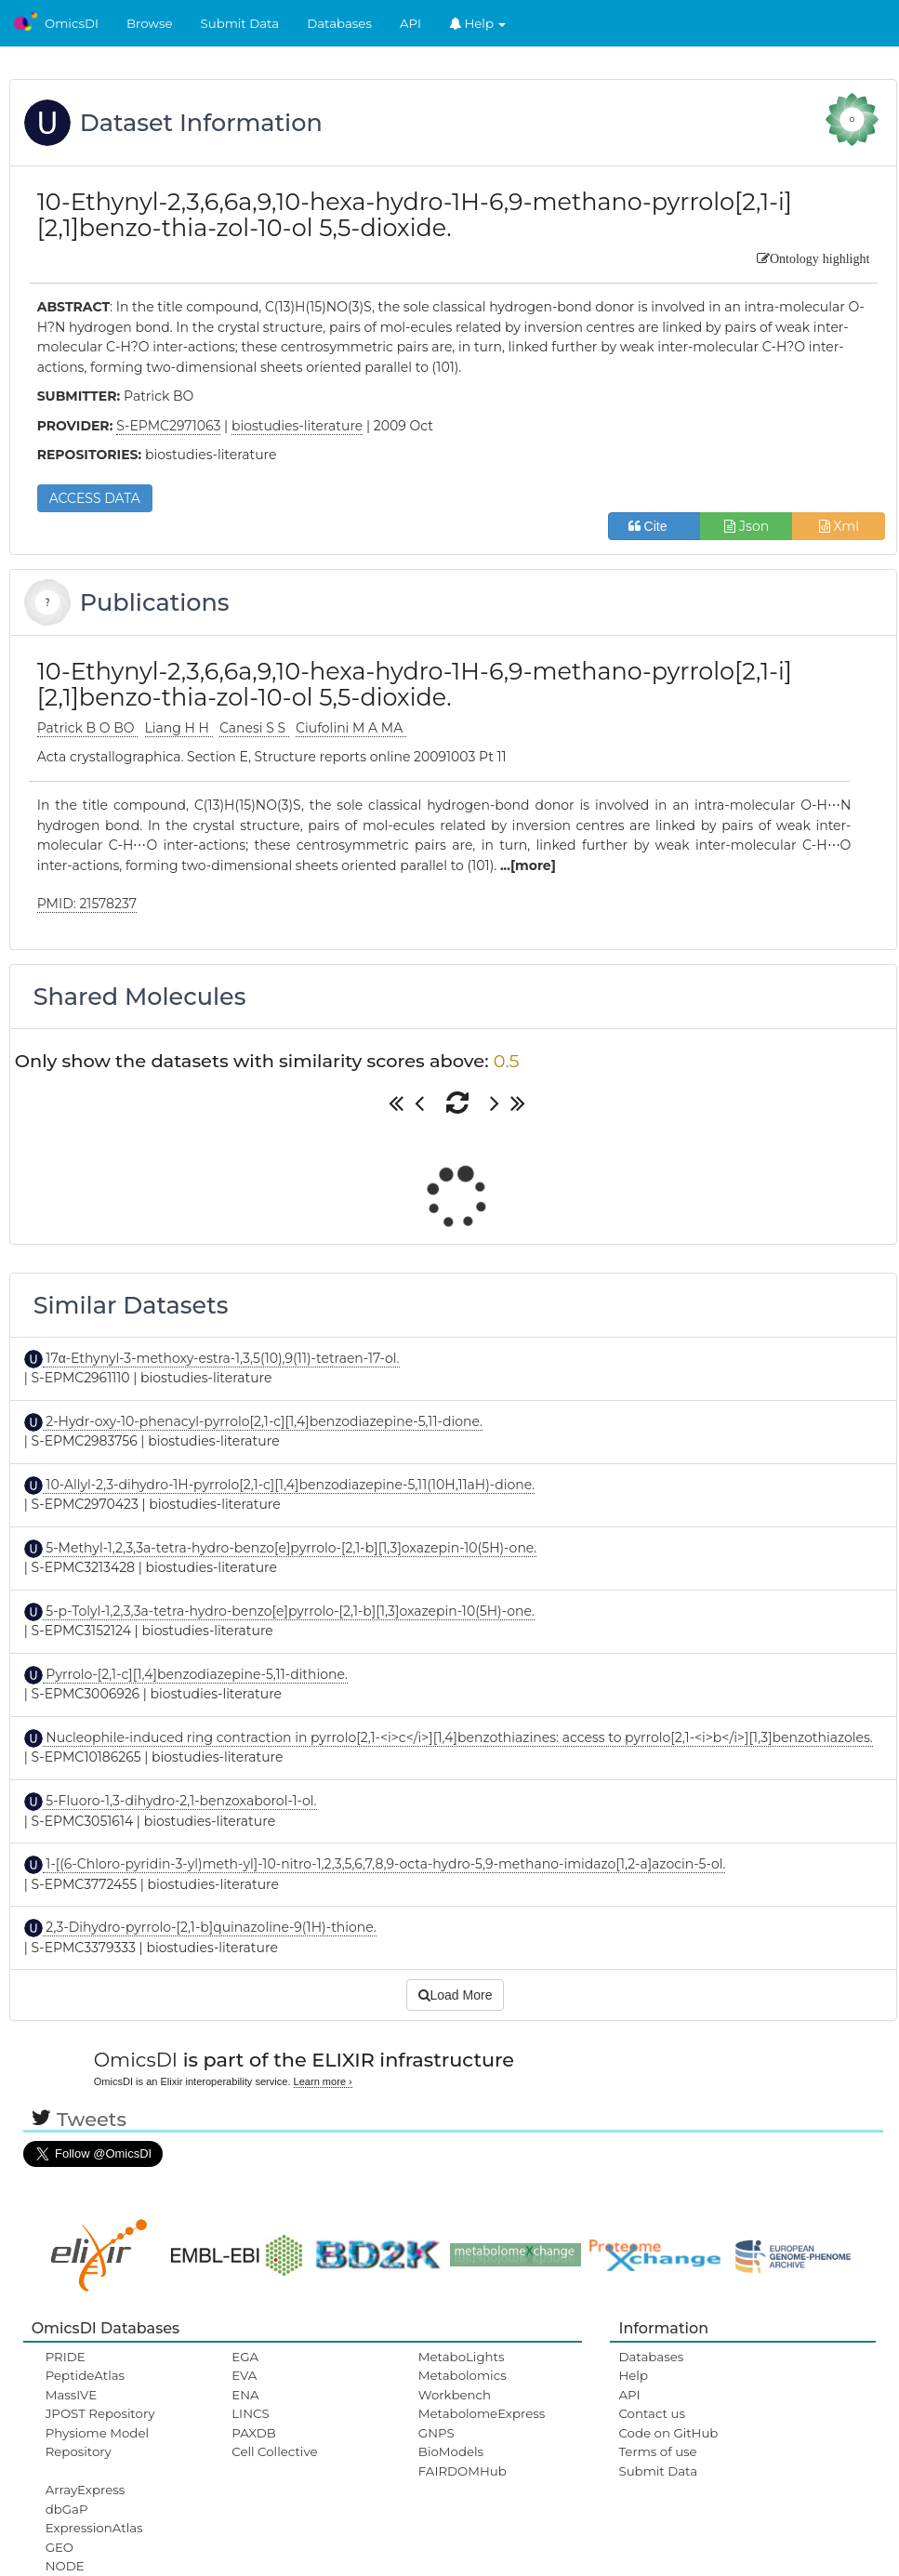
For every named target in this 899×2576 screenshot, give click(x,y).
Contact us (651, 2413)
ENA (244, 2394)
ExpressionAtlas (94, 2527)
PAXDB (253, 2432)
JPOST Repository (100, 2413)
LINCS (250, 2413)
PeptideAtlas (85, 2375)
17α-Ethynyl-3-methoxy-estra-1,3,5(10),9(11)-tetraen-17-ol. (221, 1358)
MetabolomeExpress (481, 2413)
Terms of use (657, 2451)
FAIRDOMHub (462, 2471)
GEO (59, 2547)
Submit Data (240, 23)
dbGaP (67, 2509)
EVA (244, 2375)
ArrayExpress (86, 2489)
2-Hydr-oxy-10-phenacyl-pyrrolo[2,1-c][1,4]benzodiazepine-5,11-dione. (263, 1421)
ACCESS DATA (94, 498)
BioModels (450, 2451)
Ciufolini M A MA (351, 728)
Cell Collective (274, 2451)
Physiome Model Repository (97, 2442)
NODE (65, 2565)
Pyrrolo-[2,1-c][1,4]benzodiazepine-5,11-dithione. (195, 1674)
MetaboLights (461, 2356)
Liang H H (179, 728)
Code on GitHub (668, 2432)
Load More (455, 1995)
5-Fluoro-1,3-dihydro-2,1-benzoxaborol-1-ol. (180, 1800)
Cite (654, 526)
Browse (149, 23)
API (410, 23)
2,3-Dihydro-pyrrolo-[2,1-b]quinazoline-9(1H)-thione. (210, 1927)
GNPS (436, 2432)
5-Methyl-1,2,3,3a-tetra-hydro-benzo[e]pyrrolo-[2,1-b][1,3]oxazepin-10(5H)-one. (290, 1547)
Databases (339, 23)
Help (478, 23)
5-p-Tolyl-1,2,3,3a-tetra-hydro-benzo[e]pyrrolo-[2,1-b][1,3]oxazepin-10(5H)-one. (289, 1611)
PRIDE (66, 2356)
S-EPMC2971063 (168, 425)
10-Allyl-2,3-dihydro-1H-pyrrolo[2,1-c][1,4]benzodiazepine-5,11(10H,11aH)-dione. (289, 1484)
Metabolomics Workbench (462, 2384)
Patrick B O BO (87, 728)
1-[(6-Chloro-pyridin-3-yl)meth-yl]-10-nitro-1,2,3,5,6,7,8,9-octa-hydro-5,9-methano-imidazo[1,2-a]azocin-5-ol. (384, 1864)
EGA (244, 2356)
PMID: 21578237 (87, 903)
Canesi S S (254, 728)
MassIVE (71, 2394)
